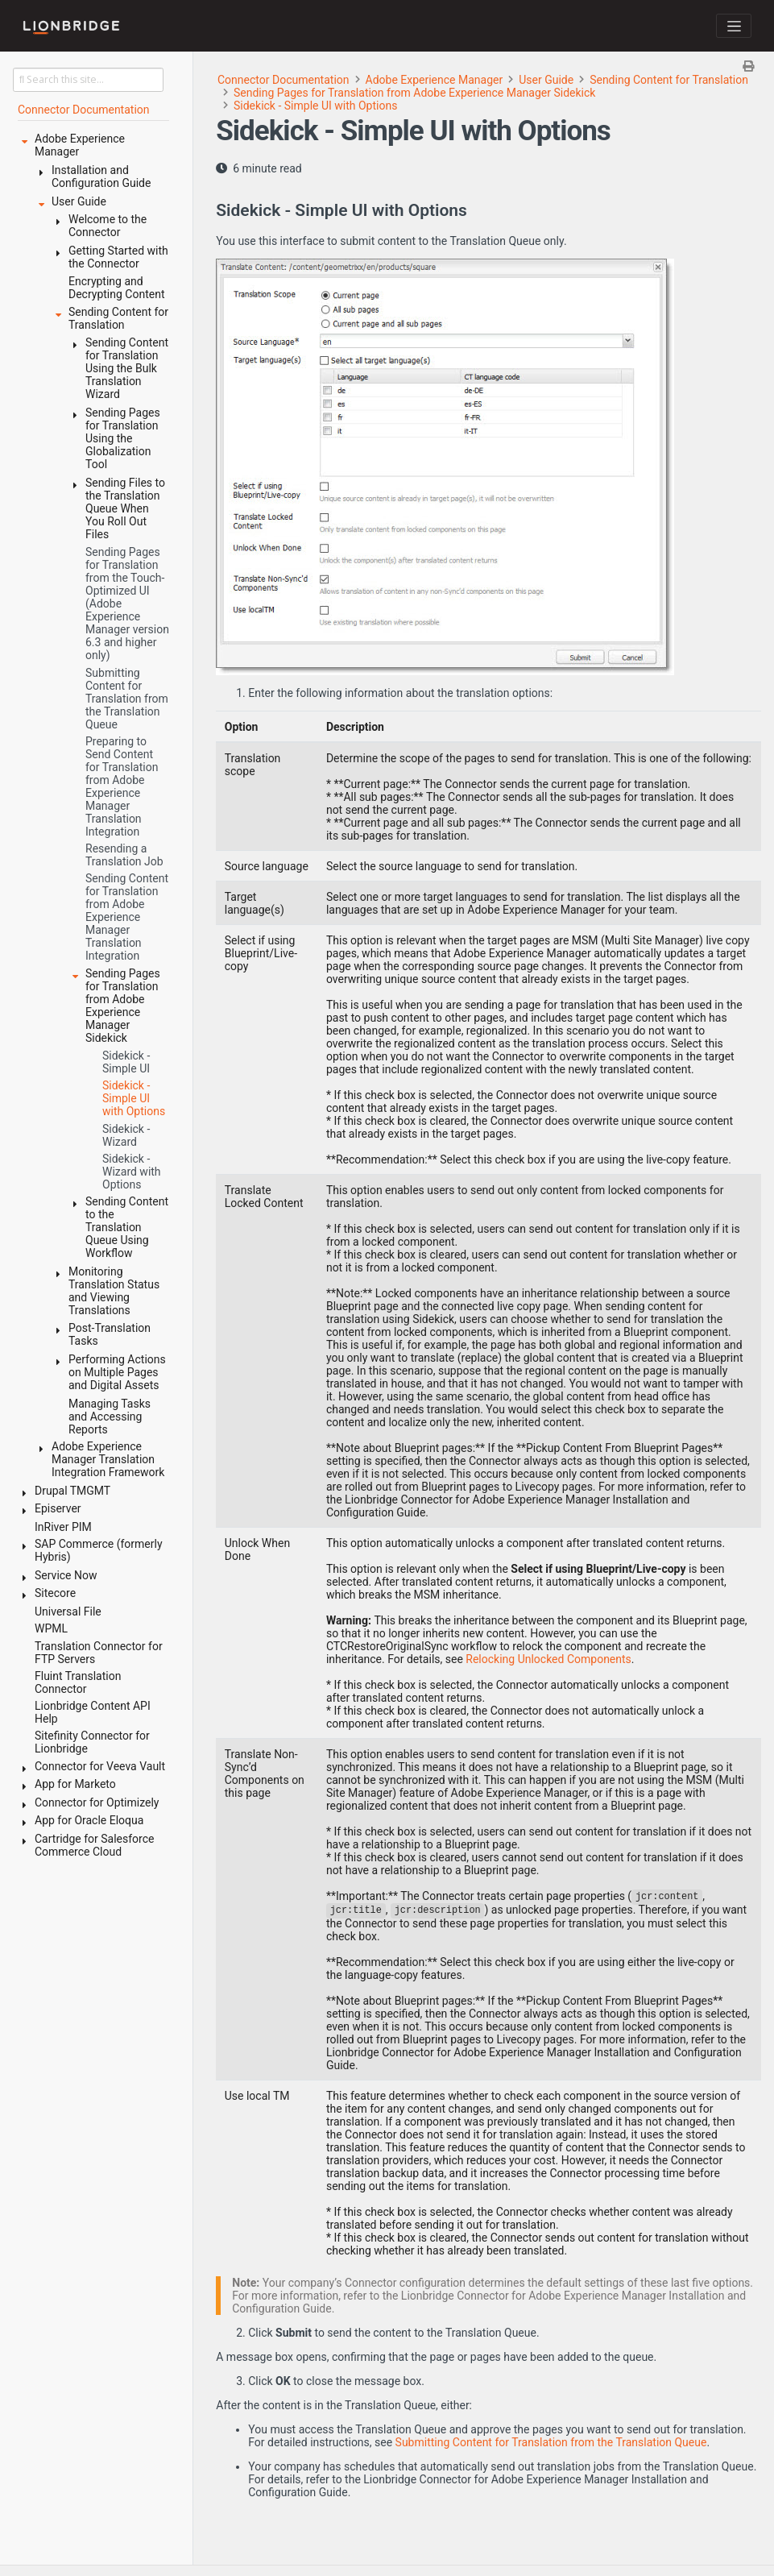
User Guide (546, 79)
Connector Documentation (283, 79)
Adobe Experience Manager (434, 79)
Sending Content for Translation (669, 79)
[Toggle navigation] (733, 26)
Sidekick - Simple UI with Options (315, 105)
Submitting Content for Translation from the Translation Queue (551, 2442)
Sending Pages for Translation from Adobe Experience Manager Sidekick (414, 92)
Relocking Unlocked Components (548, 1659)
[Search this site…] (88, 80)
